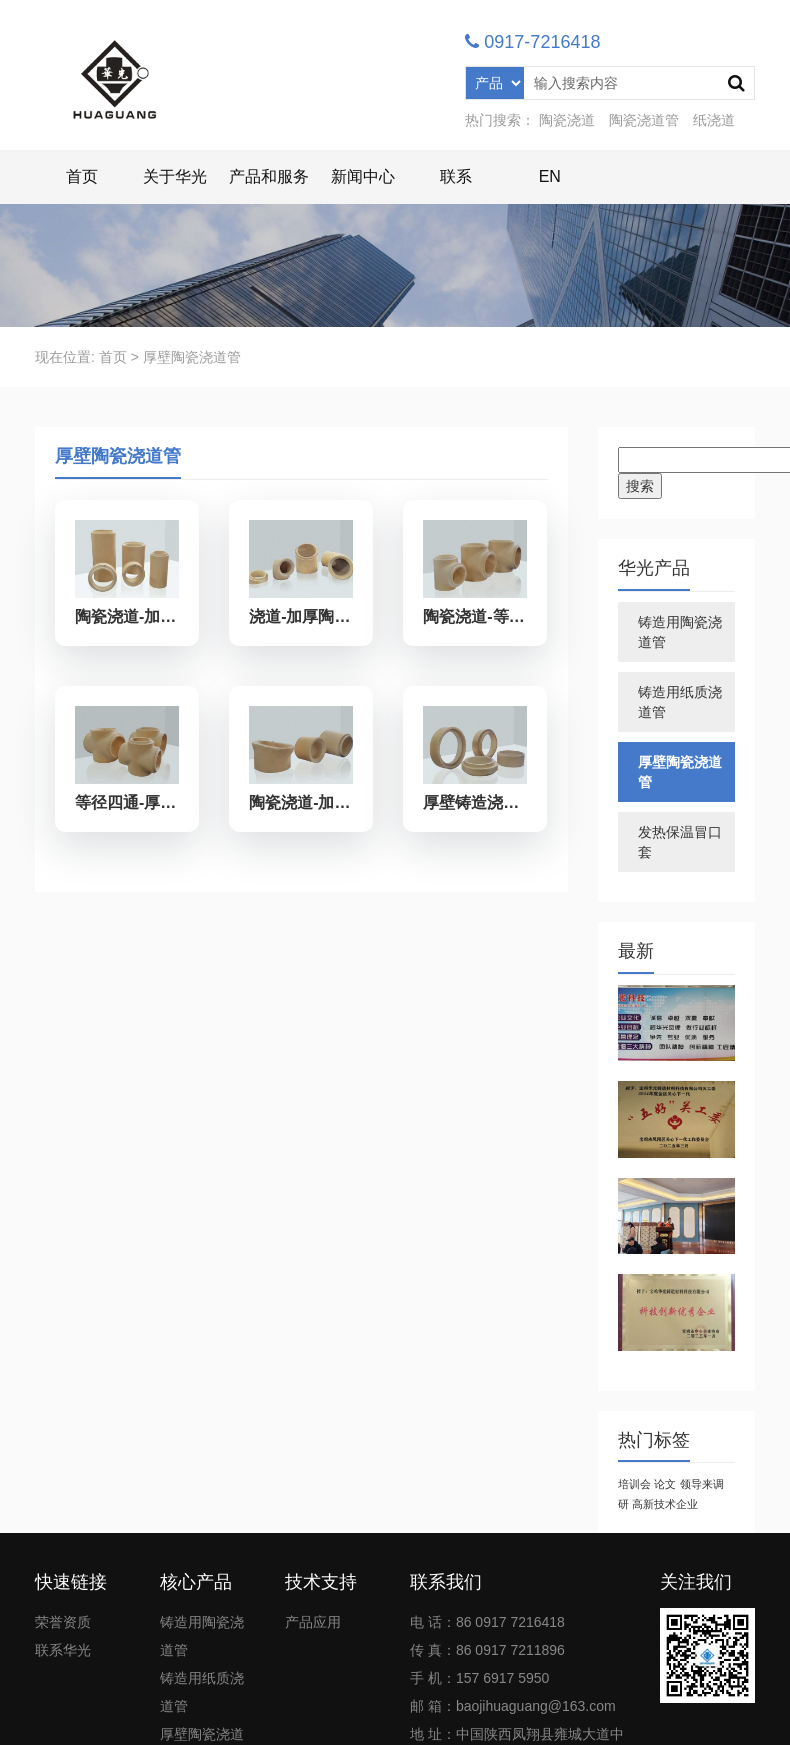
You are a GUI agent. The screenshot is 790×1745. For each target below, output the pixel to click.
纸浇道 (714, 120)
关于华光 (175, 176)
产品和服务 (269, 176)
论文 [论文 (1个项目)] (665, 1484)
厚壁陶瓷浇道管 (680, 772)
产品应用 (313, 1622)
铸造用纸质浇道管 (680, 702)
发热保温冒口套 (680, 842)
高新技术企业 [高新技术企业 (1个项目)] (665, 1504)
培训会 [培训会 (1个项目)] (634, 1484)
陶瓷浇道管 (644, 120)
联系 (456, 176)
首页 (82, 176)
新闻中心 (363, 176)
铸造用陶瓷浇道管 (680, 632)
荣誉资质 (63, 1622)
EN (550, 176)
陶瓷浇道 (567, 120)
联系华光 (63, 1650)
